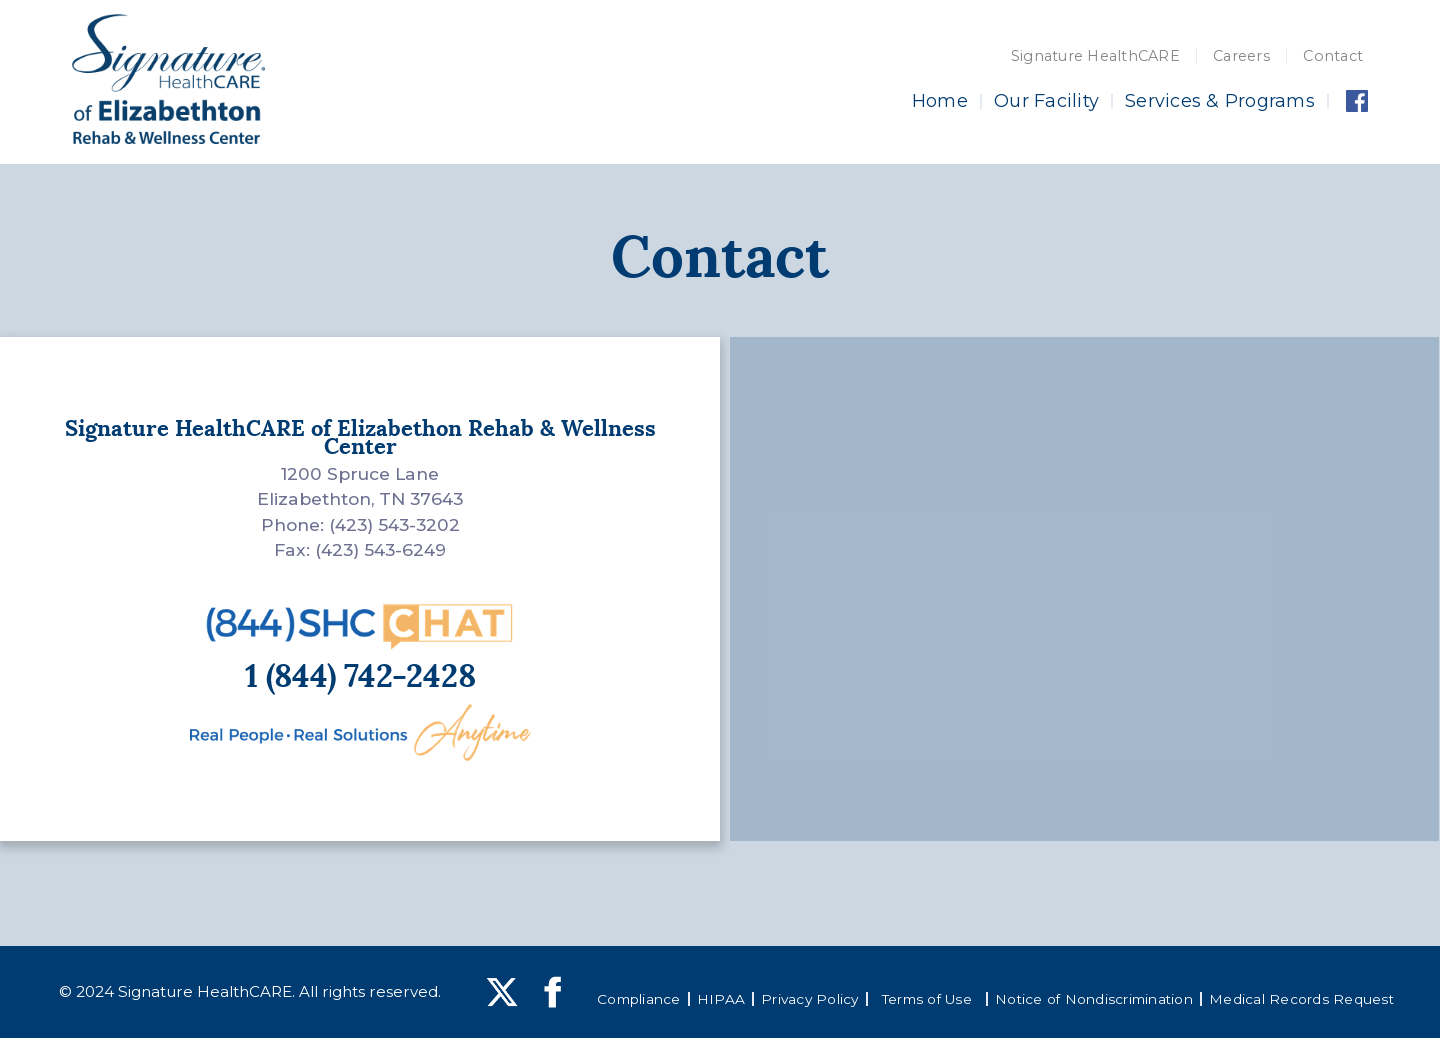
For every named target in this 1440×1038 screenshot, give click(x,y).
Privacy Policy (810, 999)
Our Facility (1046, 101)
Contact (1333, 56)
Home (940, 101)
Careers (1241, 56)
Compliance (639, 999)
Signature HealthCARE (1095, 56)
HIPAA (721, 999)
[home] (168, 79)
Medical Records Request (1301, 999)
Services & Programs (1220, 101)
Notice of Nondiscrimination (1094, 999)
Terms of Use (927, 999)
